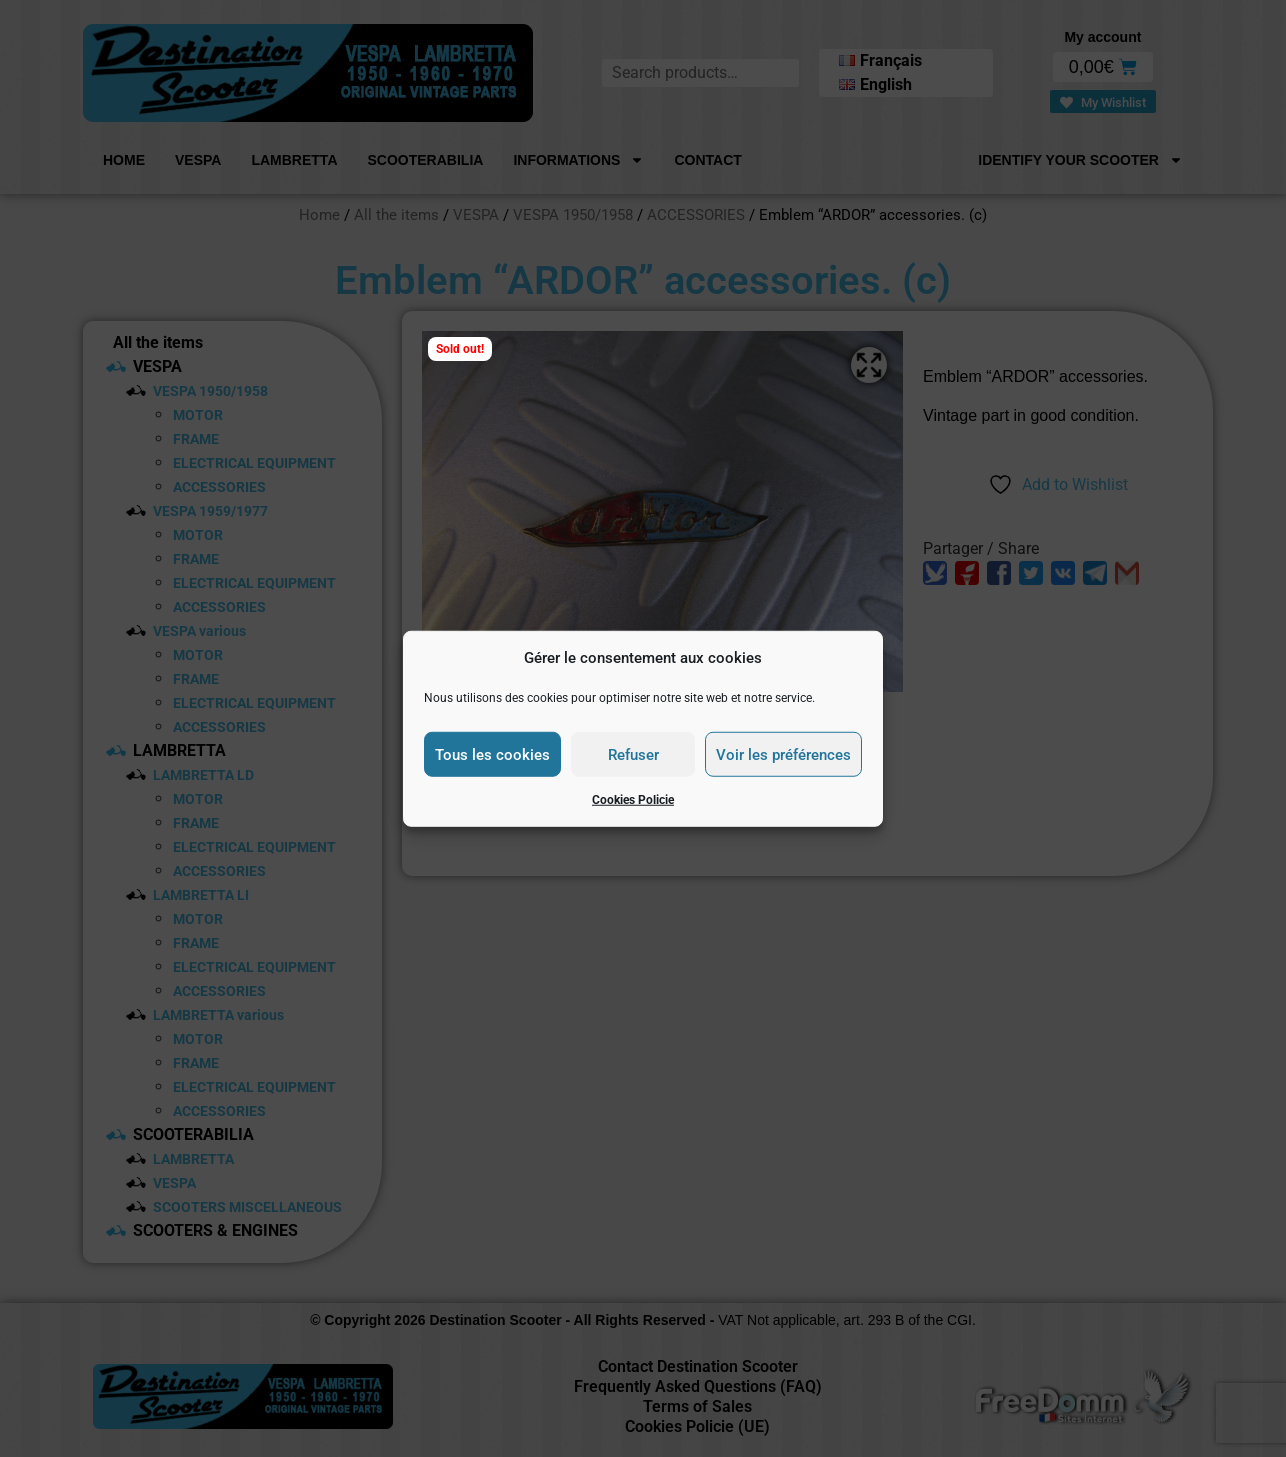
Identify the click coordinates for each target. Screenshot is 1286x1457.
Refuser (633, 754)
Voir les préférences (783, 754)
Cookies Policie (633, 800)
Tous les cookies (492, 754)
